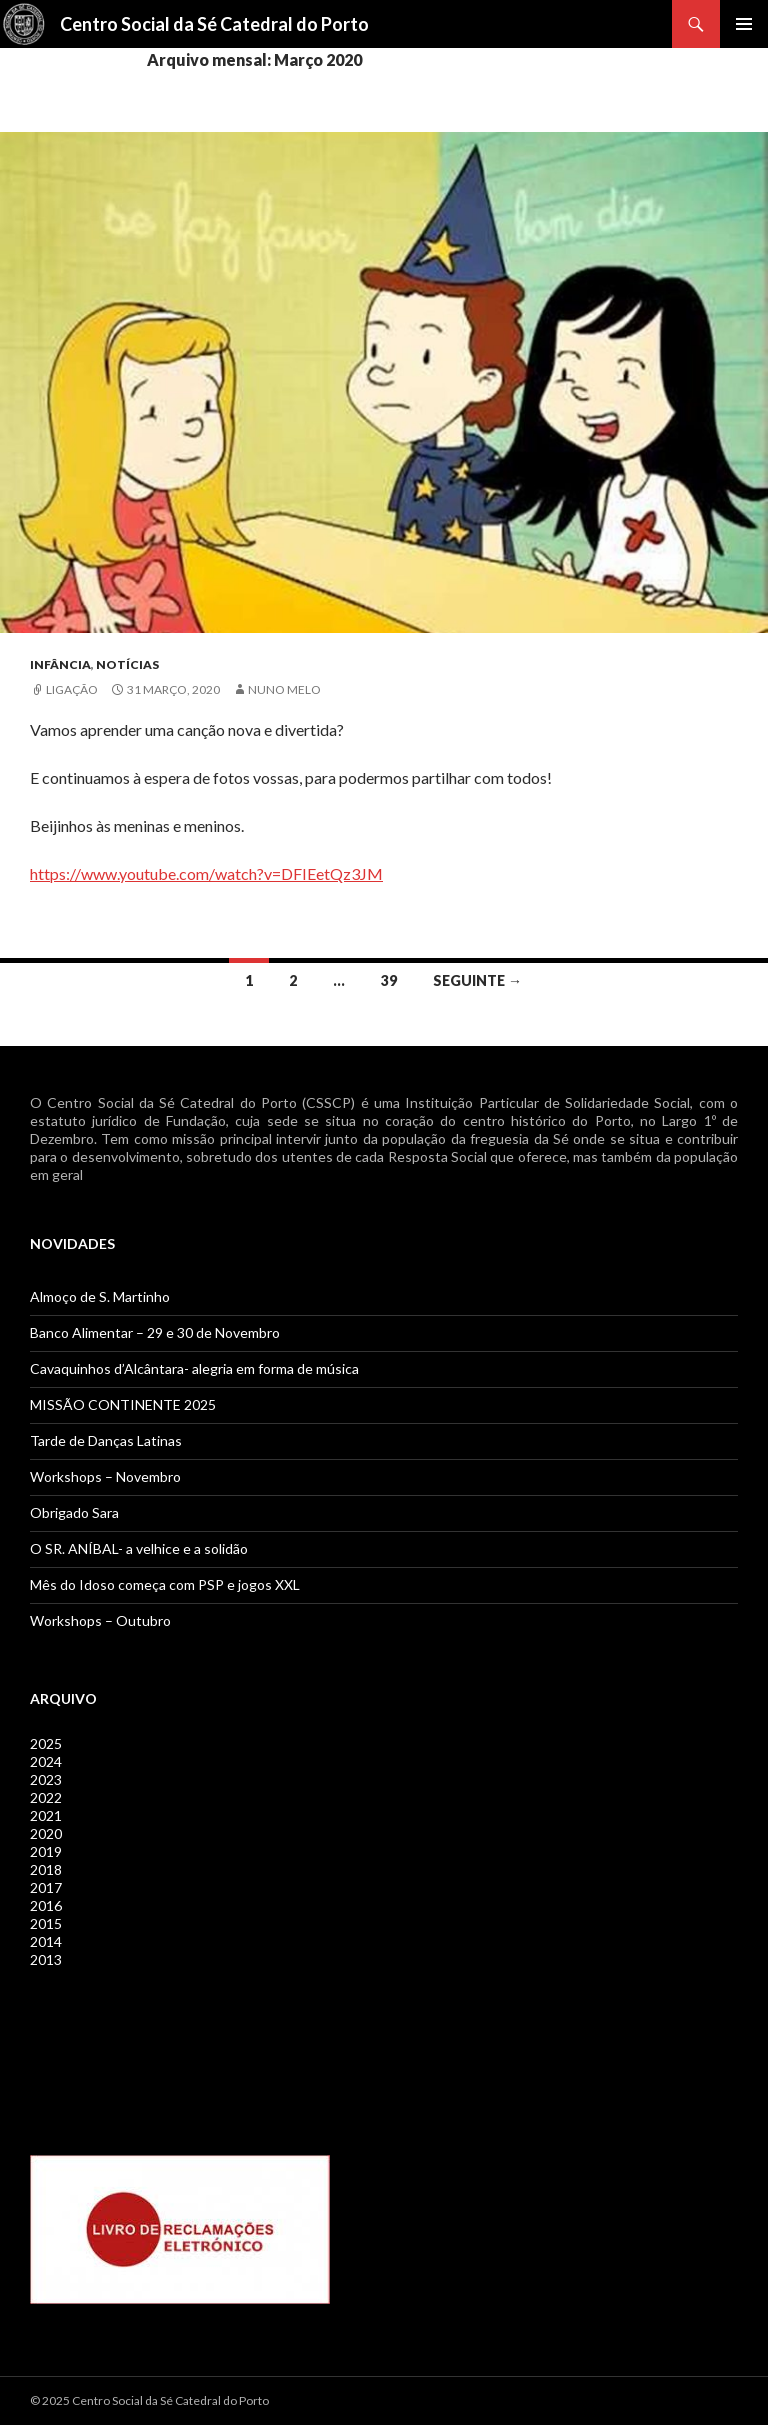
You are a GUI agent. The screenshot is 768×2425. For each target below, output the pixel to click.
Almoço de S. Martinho (100, 1296)
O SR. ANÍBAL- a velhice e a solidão (139, 1548)
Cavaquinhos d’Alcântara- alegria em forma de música (194, 1368)
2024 (46, 1761)
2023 (46, 1779)
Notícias (127, 664)
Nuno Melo (284, 689)
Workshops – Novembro (105, 1476)
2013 (46, 1959)
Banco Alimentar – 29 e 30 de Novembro (155, 1332)
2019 (46, 1851)
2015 (46, 1923)
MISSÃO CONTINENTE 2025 (123, 1404)
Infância (60, 664)
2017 (46, 1887)
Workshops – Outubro (100, 1620)
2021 (46, 1815)
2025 (46, 1743)
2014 (46, 1941)
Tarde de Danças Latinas (106, 1440)
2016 (46, 1905)
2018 (46, 1869)
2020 (46, 1833)
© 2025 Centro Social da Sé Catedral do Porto (149, 2400)
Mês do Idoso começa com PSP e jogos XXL (165, 1584)
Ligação (72, 689)
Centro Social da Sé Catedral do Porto (214, 24)
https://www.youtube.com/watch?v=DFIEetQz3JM (206, 873)
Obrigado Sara (74, 1512)
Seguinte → (477, 980)
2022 (46, 1797)
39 (389, 980)
